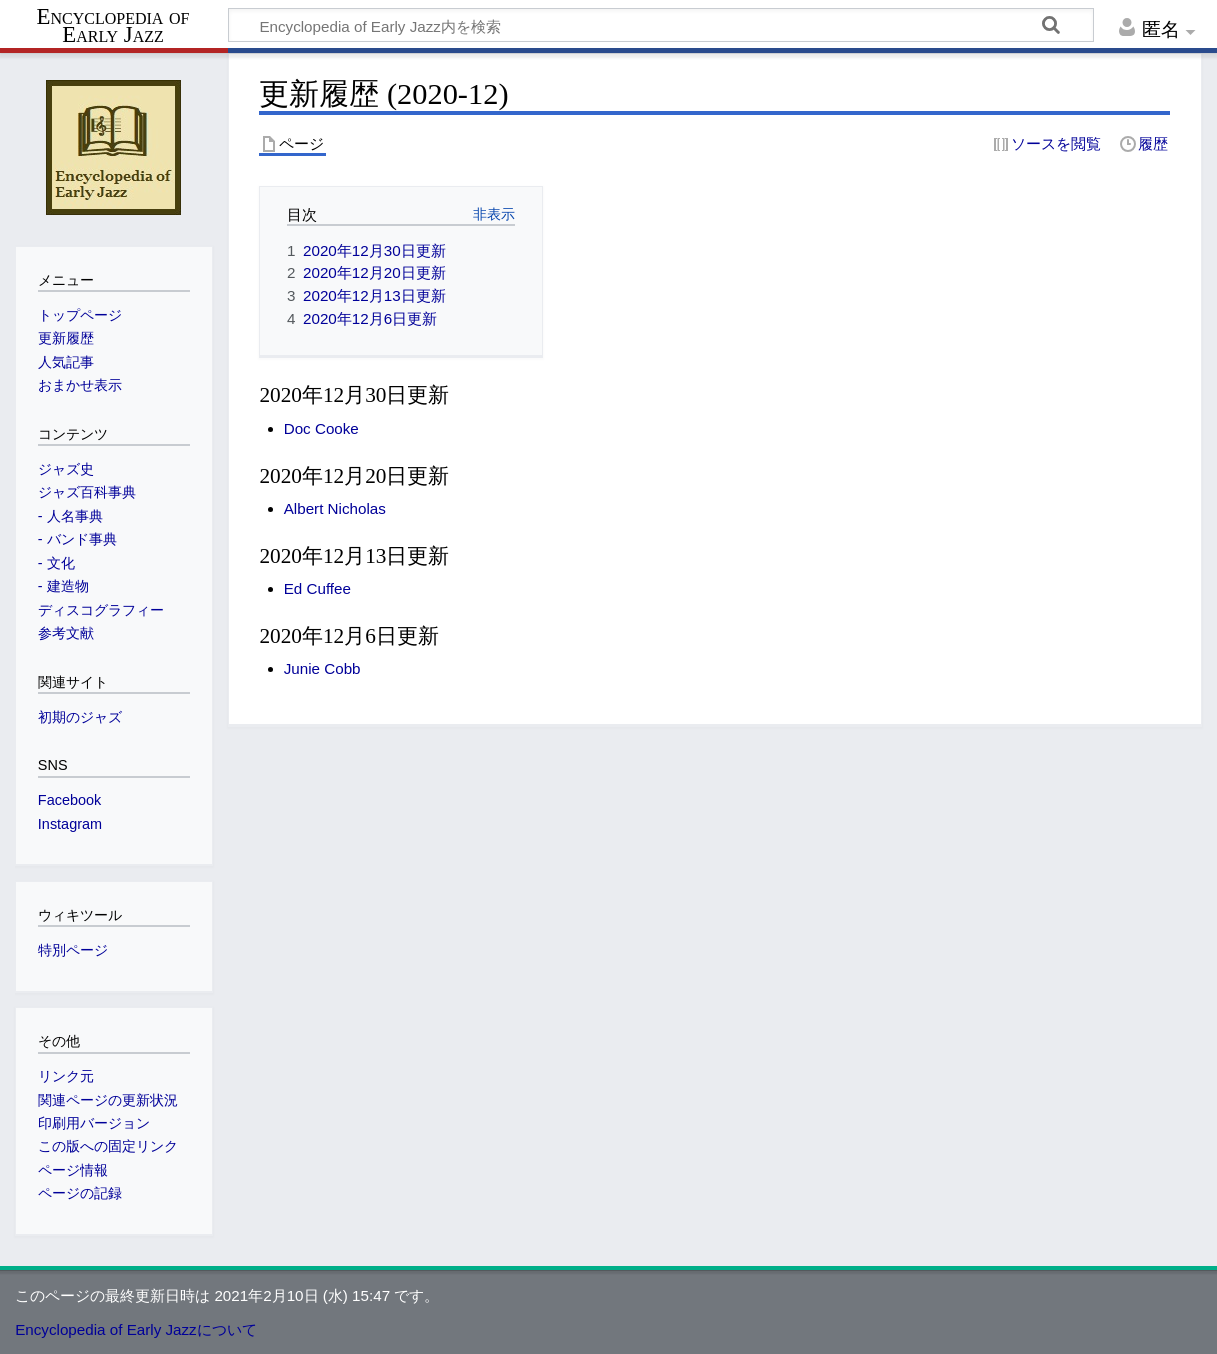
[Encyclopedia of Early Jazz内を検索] (661, 25)
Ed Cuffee (317, 588)
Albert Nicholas (335, 508)
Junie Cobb (322, 668)
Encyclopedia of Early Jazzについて (136, 1329)
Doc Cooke (321, 428)
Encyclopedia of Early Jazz (113, 26)
